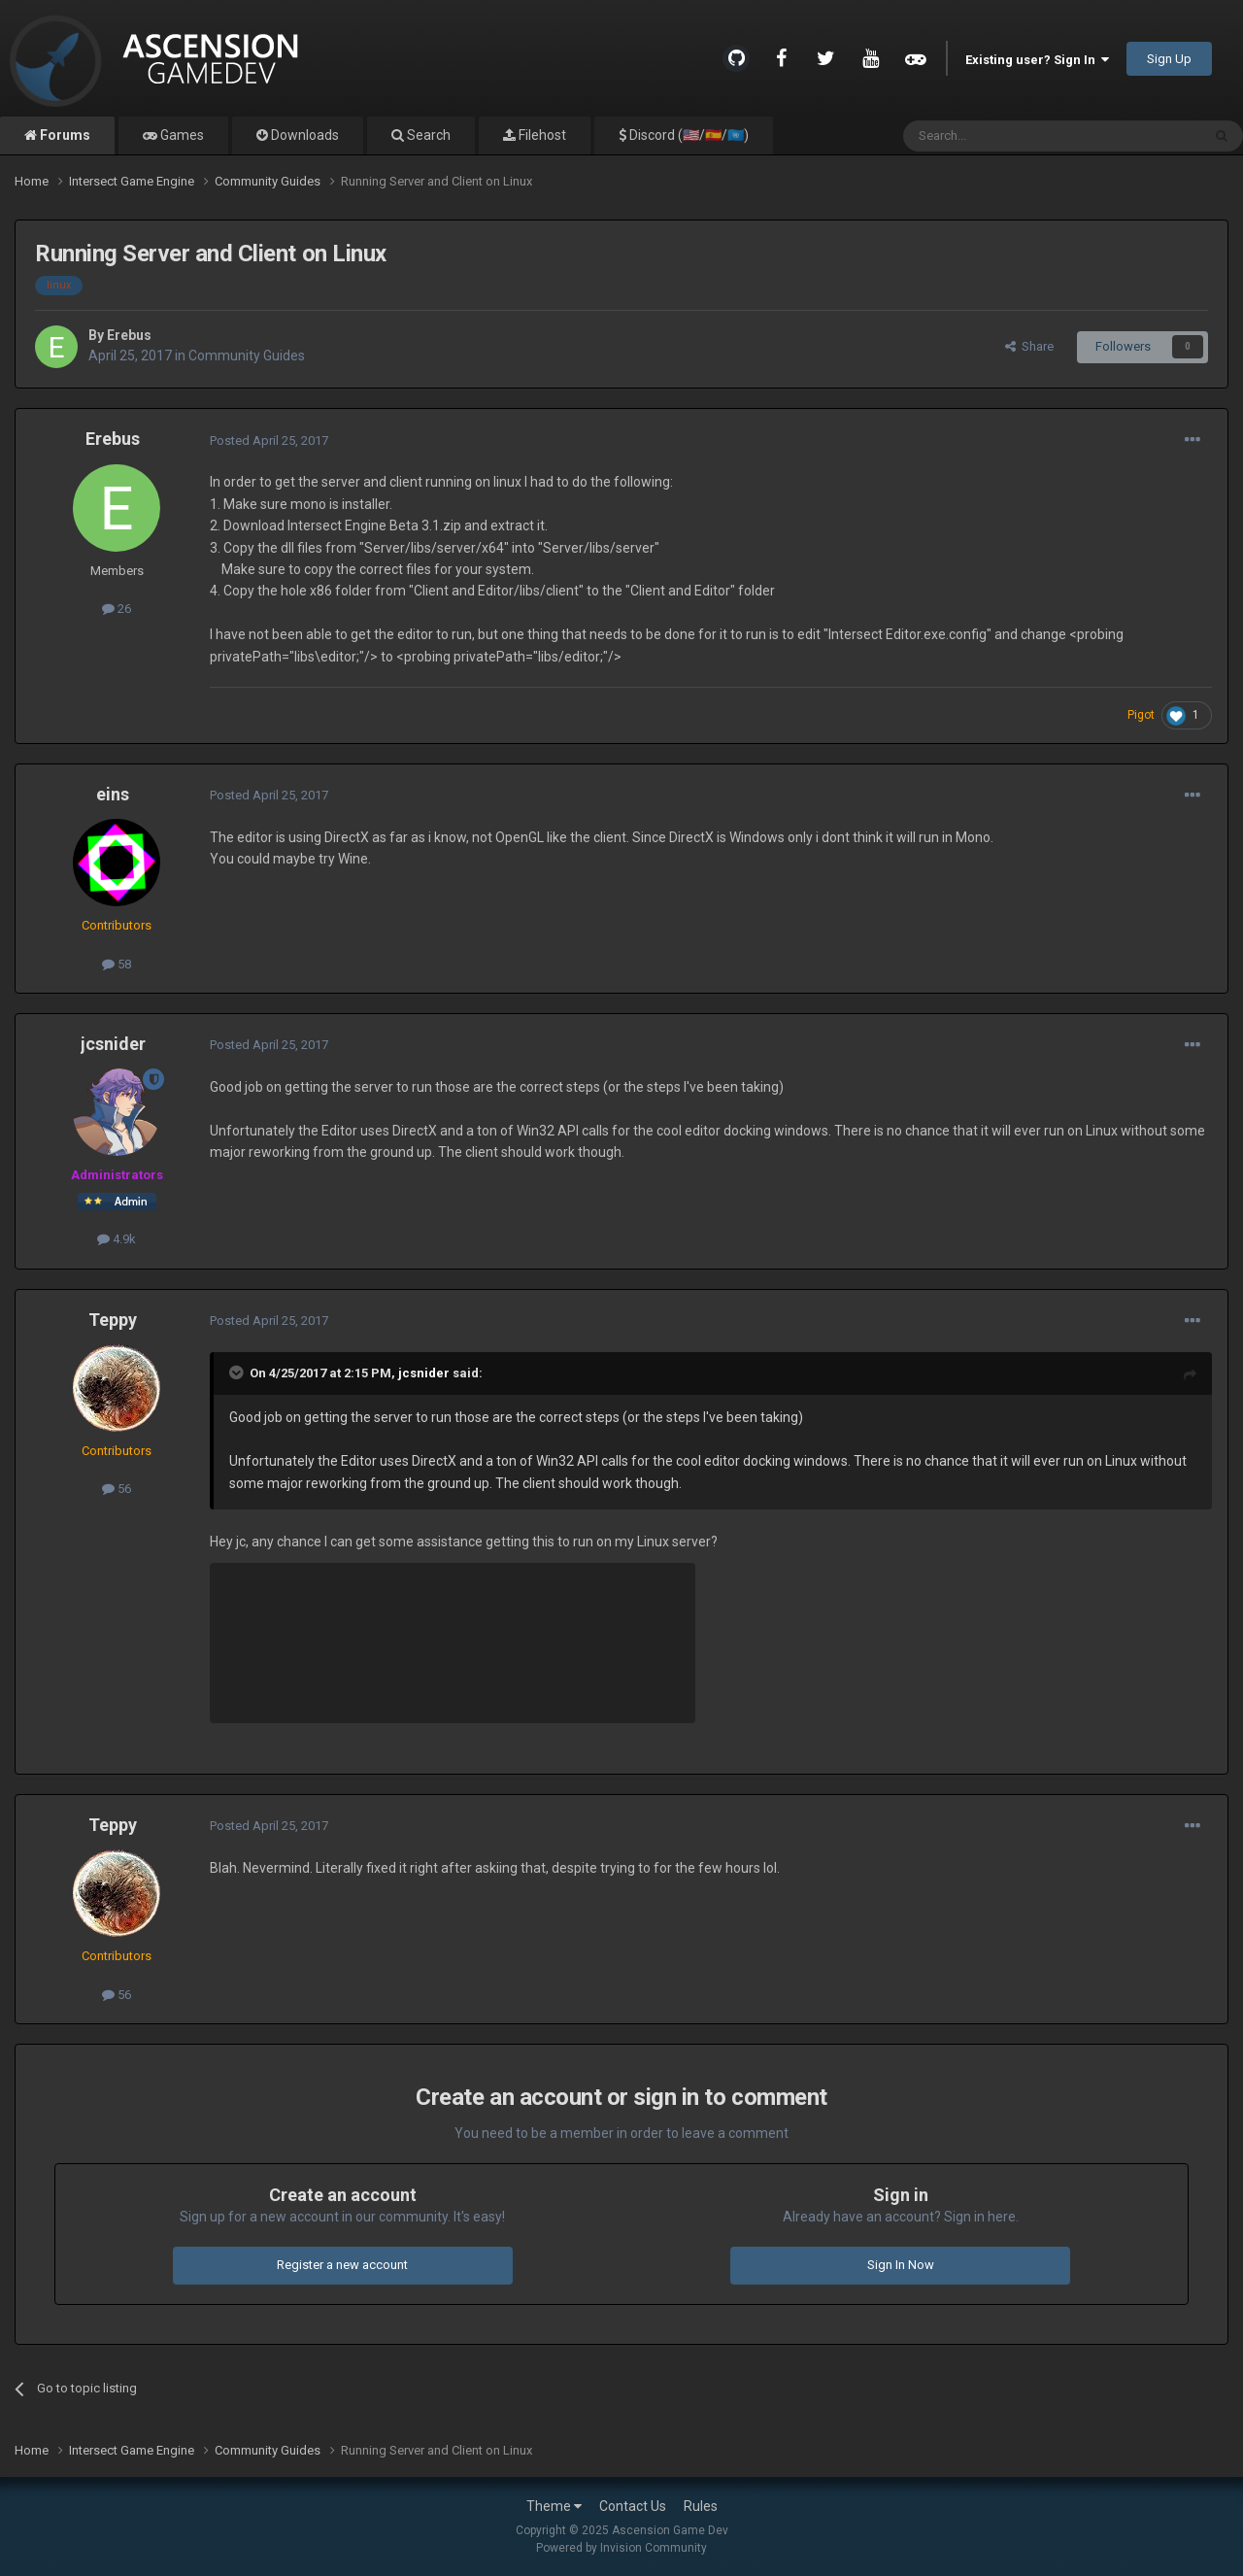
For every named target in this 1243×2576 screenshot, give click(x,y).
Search (427, 135)
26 (116, 608)
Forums (63, 135)
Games (180, 135)
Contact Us (632, 2506)
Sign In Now (900, 2264)
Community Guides (246, 355)
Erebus (129, 335)
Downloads (303, 135)
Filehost (541, 135)
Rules (701, 2506)
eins (112, 794)
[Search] (1005, 136)
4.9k (116, 1239)
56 (116, 1488)
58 (116, 964)
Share (1029, 346)
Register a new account (342, 2264)
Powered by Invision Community (621, 2548)
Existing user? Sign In (1037, 59)
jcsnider (113, 1044)
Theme (554, 2506)
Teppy (112, 1319)
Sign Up (1169, 58)
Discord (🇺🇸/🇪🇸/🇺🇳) (687, 135)
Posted (269, 440)
